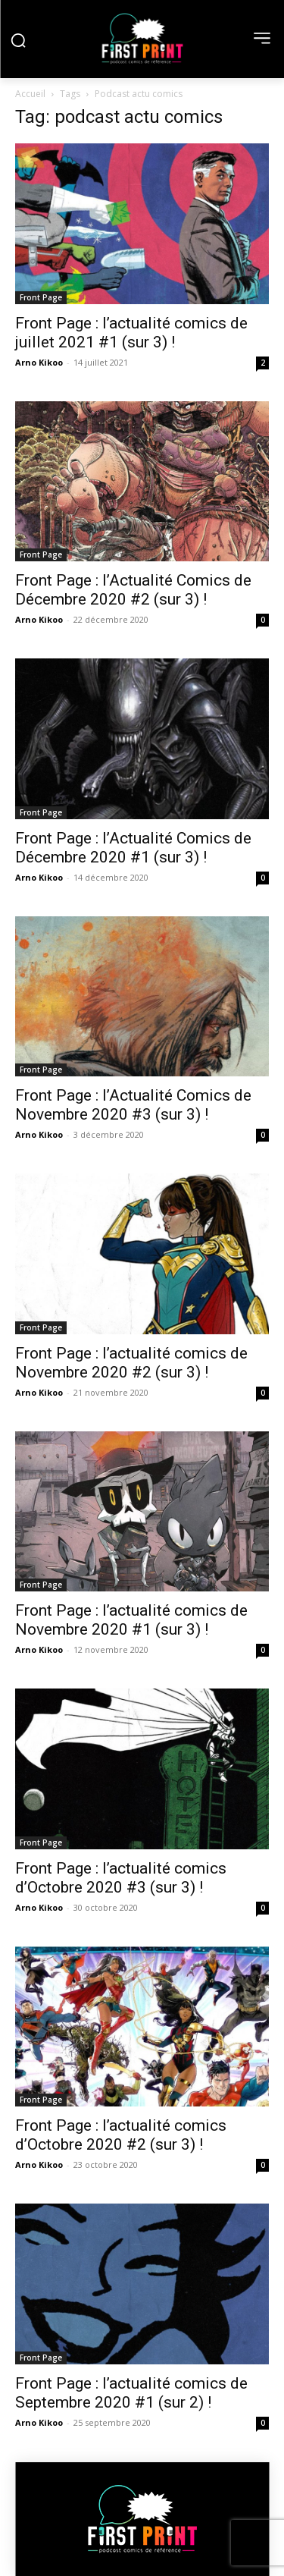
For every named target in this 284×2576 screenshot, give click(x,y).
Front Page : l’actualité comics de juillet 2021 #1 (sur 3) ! (131, 332)
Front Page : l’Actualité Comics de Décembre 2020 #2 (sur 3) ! (133, 589)
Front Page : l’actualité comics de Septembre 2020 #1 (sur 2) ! (131, 2392)
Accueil (30, 93)
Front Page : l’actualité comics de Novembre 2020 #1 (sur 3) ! (131, 1619)
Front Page (41, 297)
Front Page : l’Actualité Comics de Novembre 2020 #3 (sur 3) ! (133, 1104)
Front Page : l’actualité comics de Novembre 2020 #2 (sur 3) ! (131, 1362)
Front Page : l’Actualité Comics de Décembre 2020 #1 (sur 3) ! (133, 847)
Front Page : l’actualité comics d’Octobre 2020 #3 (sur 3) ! (120, 1877)
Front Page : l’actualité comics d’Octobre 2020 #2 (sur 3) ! (120, 2134)
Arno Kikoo (39, 362)
